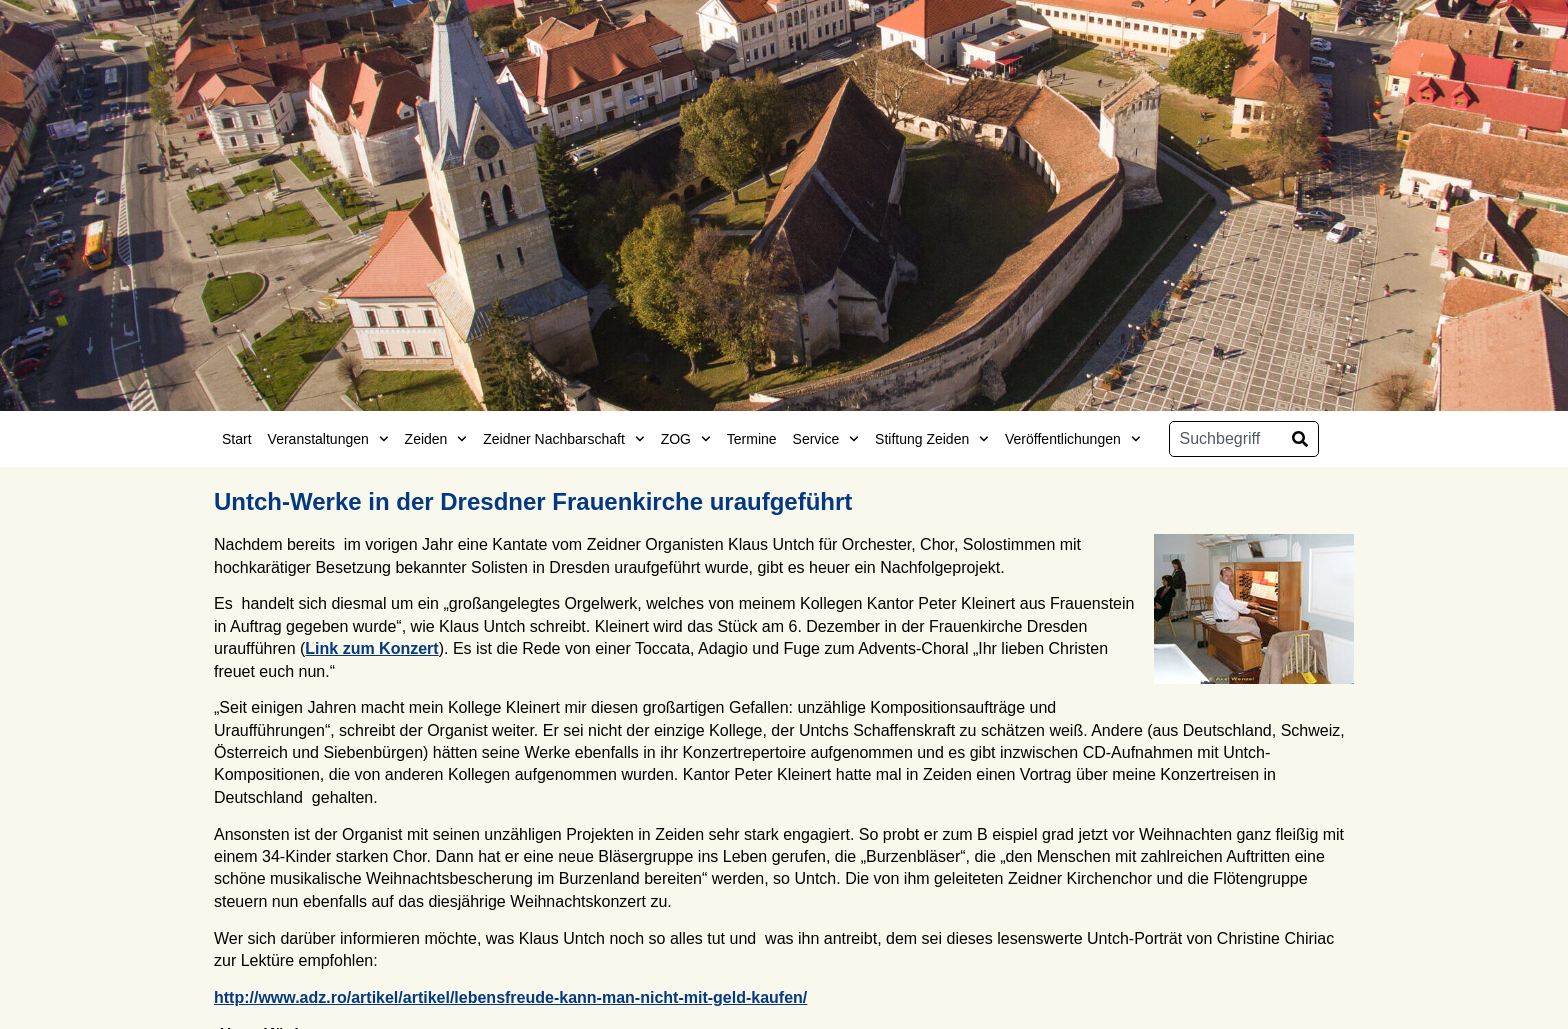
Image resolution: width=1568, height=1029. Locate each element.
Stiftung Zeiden (932, 439)
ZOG (686, 439)
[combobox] (1226, 439)
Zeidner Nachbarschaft (563, 439)
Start (237, 439)
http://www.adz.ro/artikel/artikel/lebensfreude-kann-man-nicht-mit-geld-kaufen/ (510, 997)
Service (826, 439)
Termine (752, 439)
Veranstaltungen (328, 439)
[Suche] (1300, 439)
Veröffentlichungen (1073, 439)
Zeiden (436, 439)
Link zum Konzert (371, 648)
